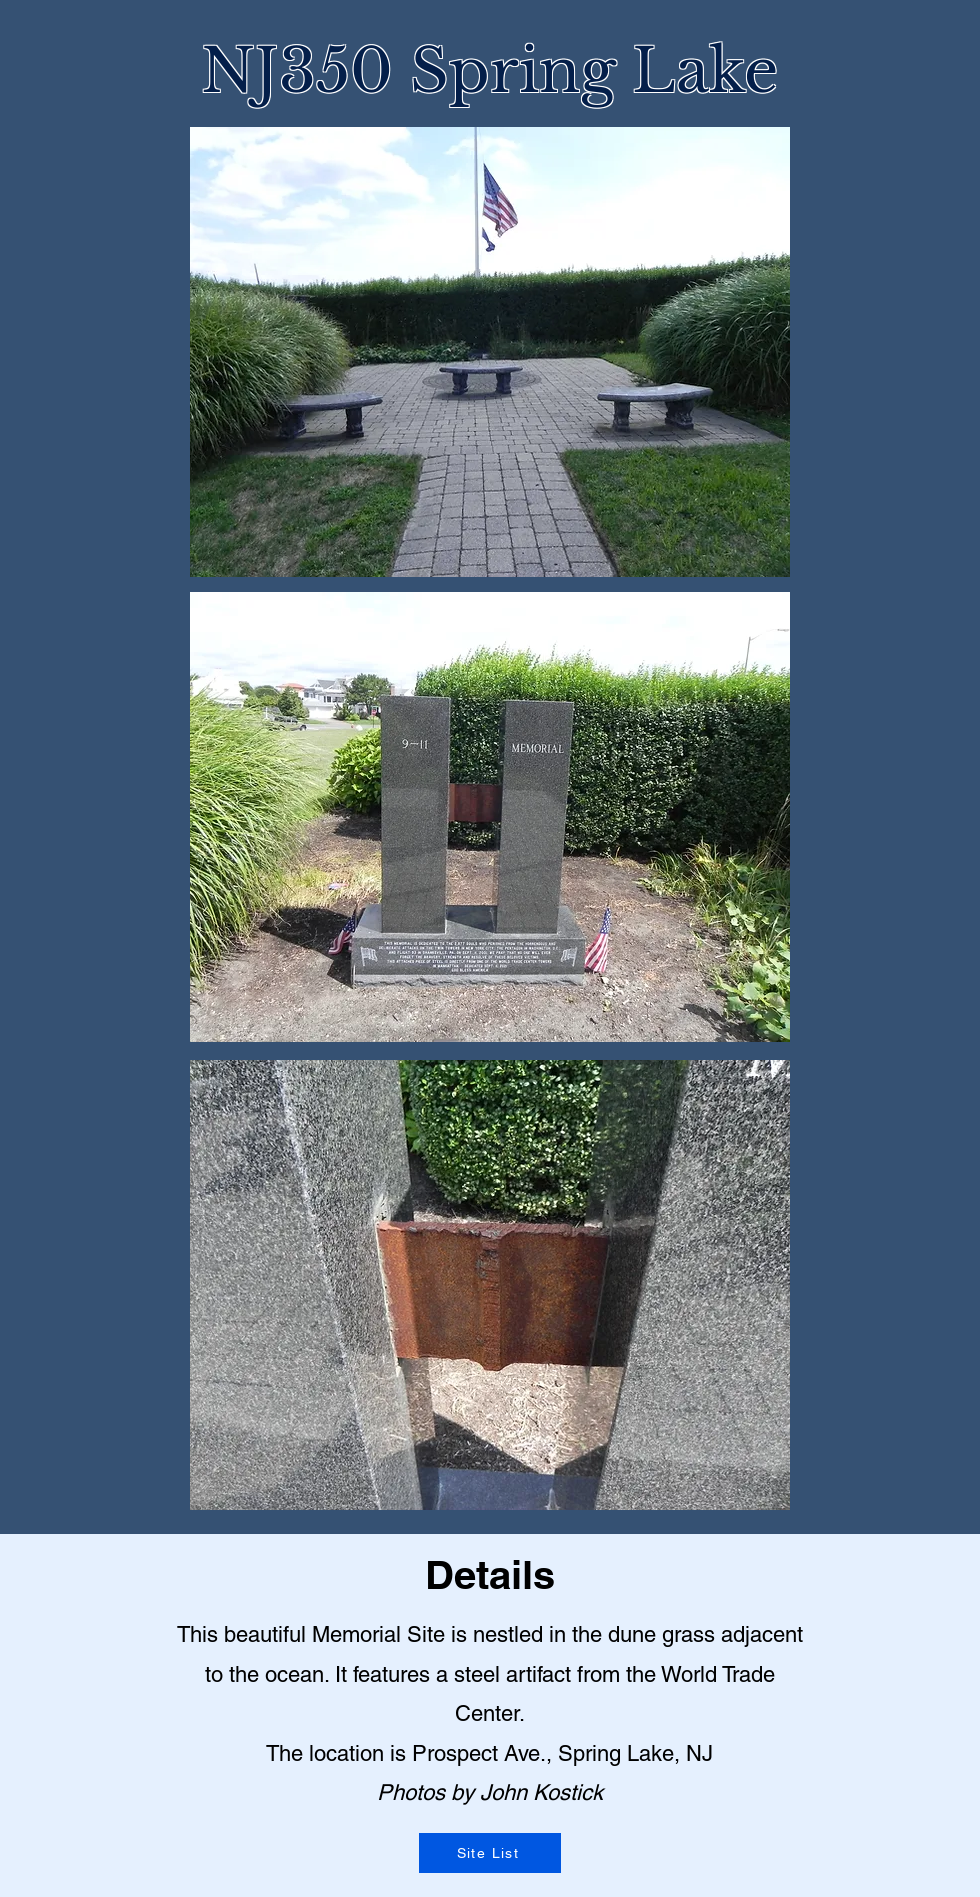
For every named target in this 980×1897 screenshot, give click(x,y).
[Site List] (490, 1853)
